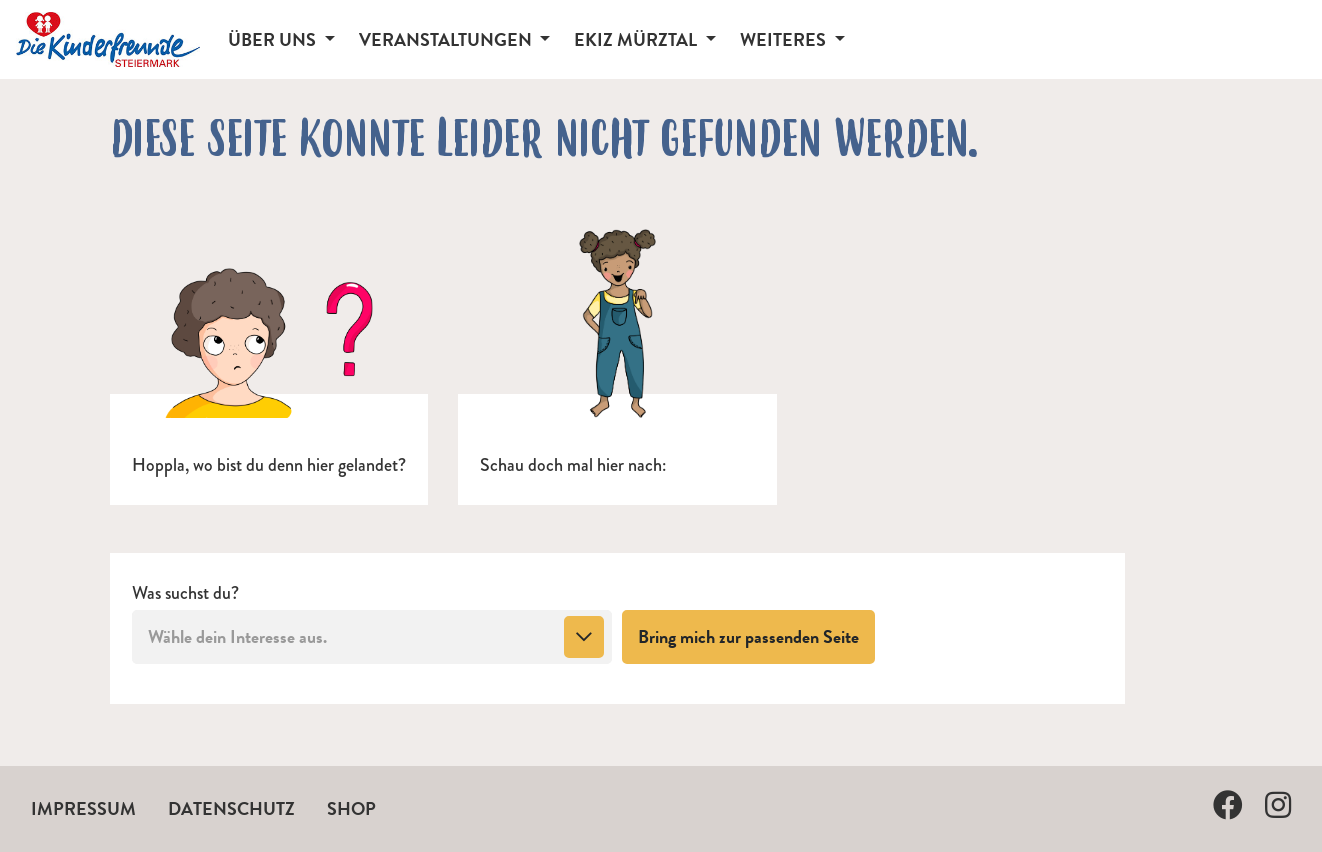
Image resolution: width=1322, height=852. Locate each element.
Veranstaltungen (447, 39)
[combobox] (372, 637)
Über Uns (274, 39)
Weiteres (785, 39)
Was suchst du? (185, 593)
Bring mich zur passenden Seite (756, 636)
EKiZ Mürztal (637, 39)
